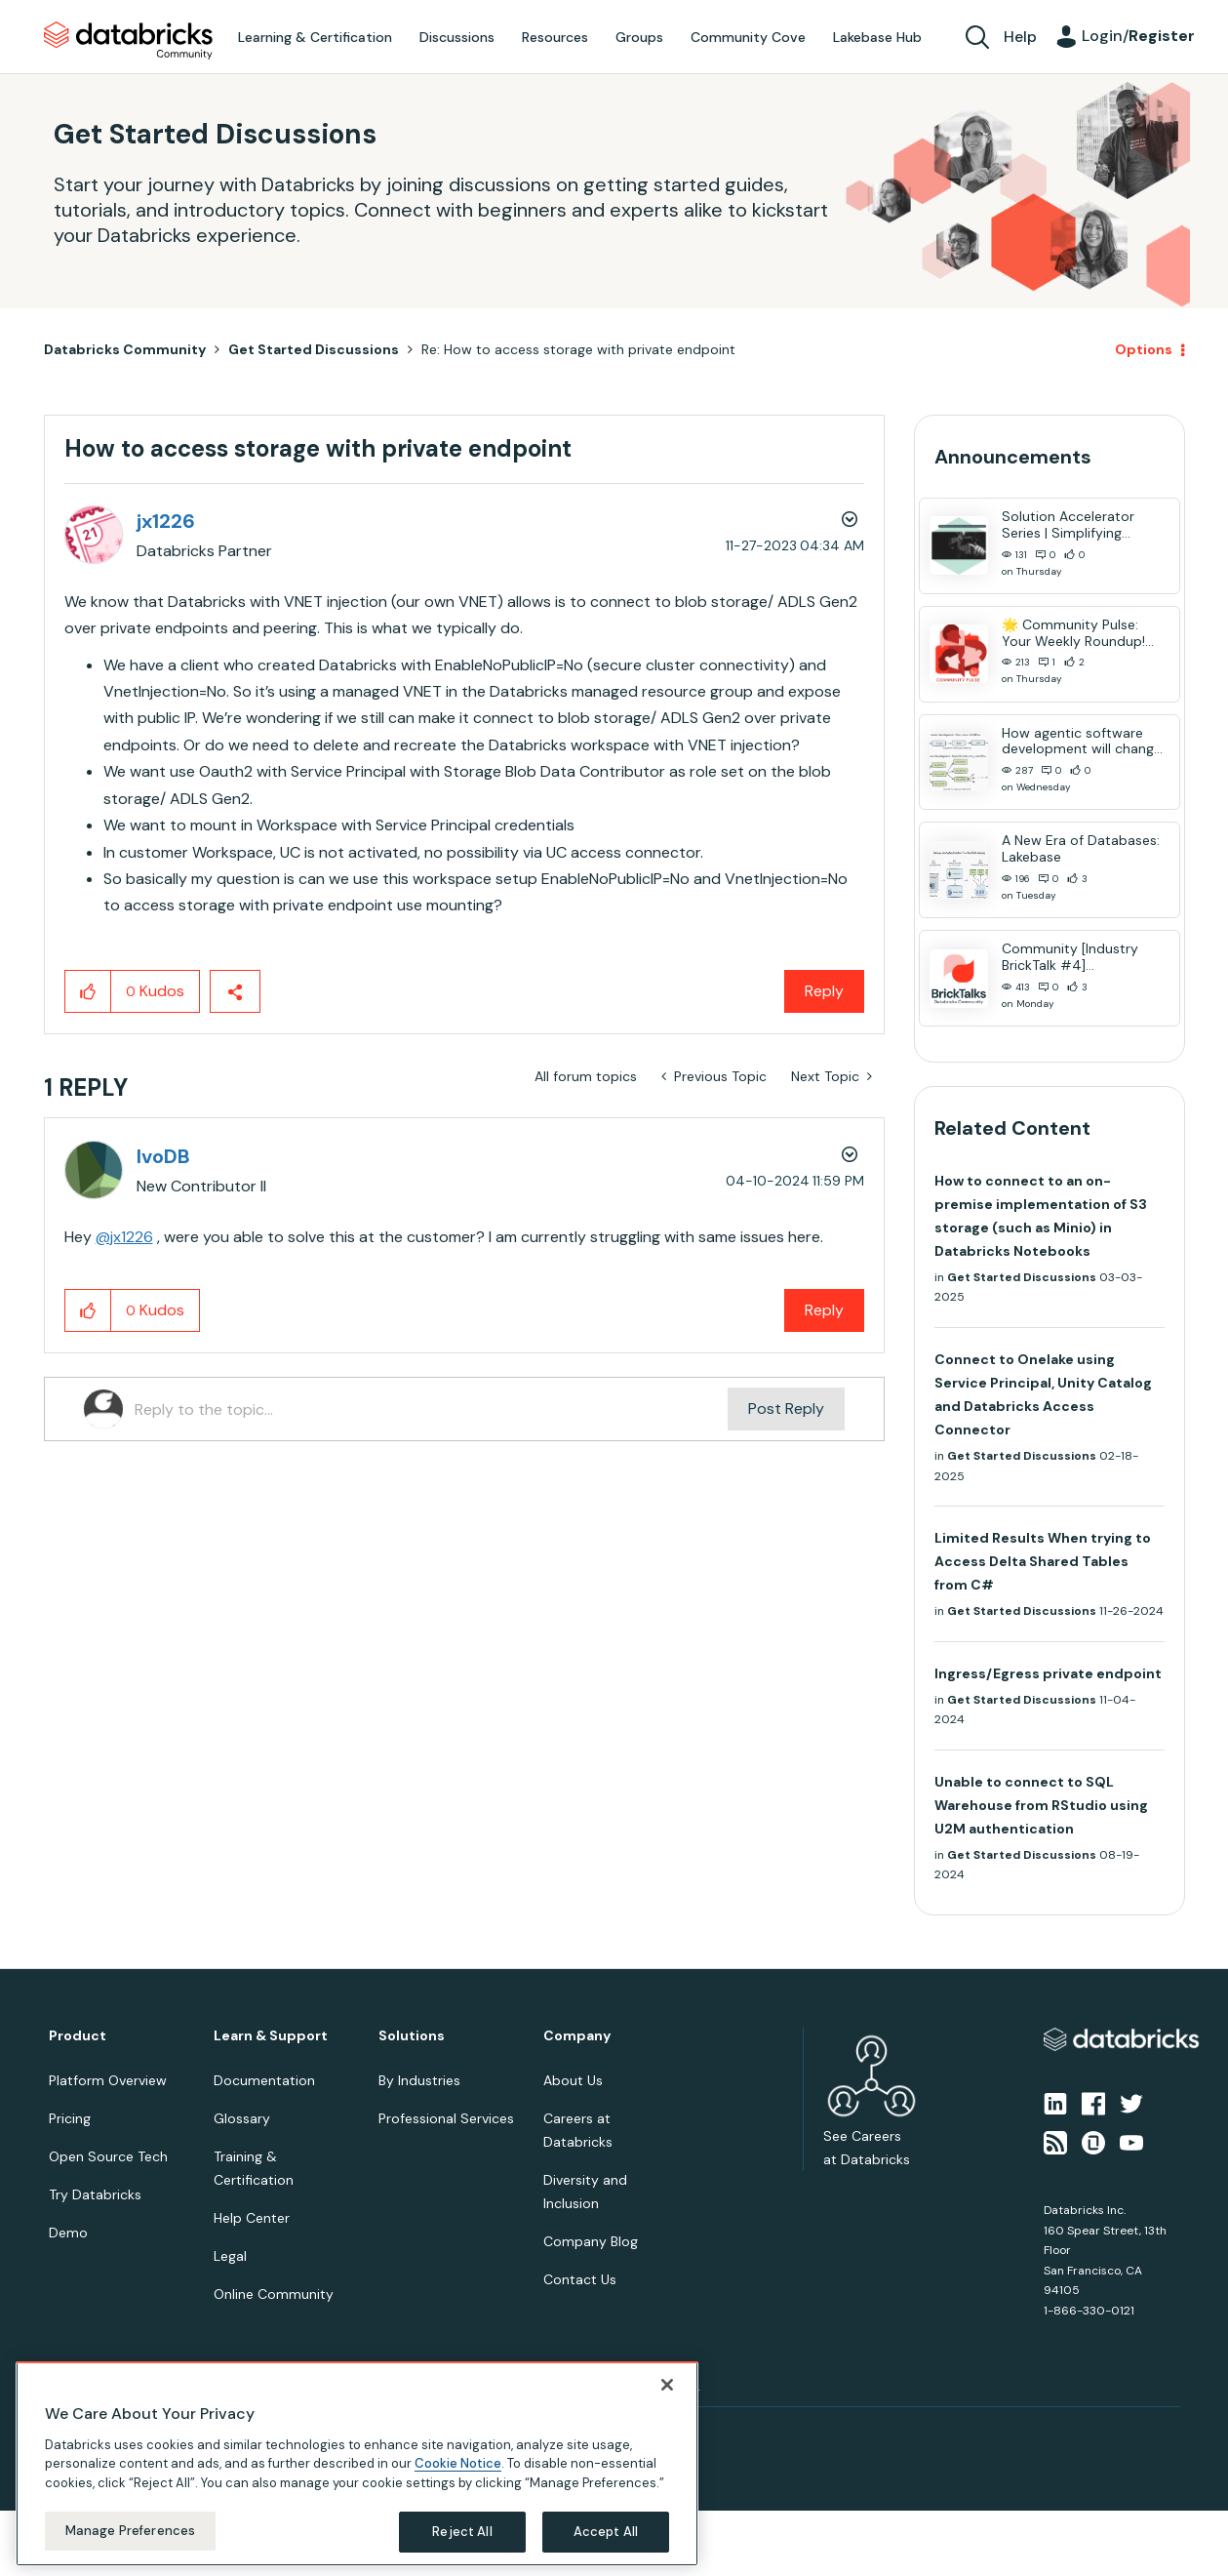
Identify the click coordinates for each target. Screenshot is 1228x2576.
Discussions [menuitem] (457, 37)
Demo (68, 2232)
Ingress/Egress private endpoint (1048, 1673)
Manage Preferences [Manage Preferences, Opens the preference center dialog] (130, 2530)
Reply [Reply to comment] (824, 1310)
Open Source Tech (108, 2156)
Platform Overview (108, 2080)
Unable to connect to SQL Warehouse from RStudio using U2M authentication (1041, 1805)
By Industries (419, 2080)
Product (77, 2036)
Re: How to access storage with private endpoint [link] (578, 349)
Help (1020, 36)
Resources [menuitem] (555, 37)
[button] (88, 991)
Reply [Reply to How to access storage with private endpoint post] (824, 991)
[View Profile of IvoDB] (163, 1156)
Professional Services (446, 2118)
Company (577, 2036)
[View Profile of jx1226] (166, 521)
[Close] (667, 2384)
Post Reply (786, 1408)
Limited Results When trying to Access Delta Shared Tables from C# (1042, 1561)
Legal (230, 2256)
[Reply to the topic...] (432, 1409)
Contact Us (579, 2279)
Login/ (1138, 35)
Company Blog (590, 2241)
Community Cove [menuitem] (748, 37)
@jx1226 (124, 1237)
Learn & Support (271, 2036)
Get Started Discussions (313, 349)
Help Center (252, 2218)
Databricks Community (128, 41)
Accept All (606, 2531)
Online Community (274, 2294)
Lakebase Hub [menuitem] (877, 37)
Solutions (411, 2036)
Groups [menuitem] (639, 37)
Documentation (264, 2080)
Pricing (70, 2118)
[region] (357, 2463)
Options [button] (1143, 349)
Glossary (242, 2118)
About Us (573, 2080)
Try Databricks (95, 2194)
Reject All (462, 2531)
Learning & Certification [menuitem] (315, 37)
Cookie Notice (458, 2463)
